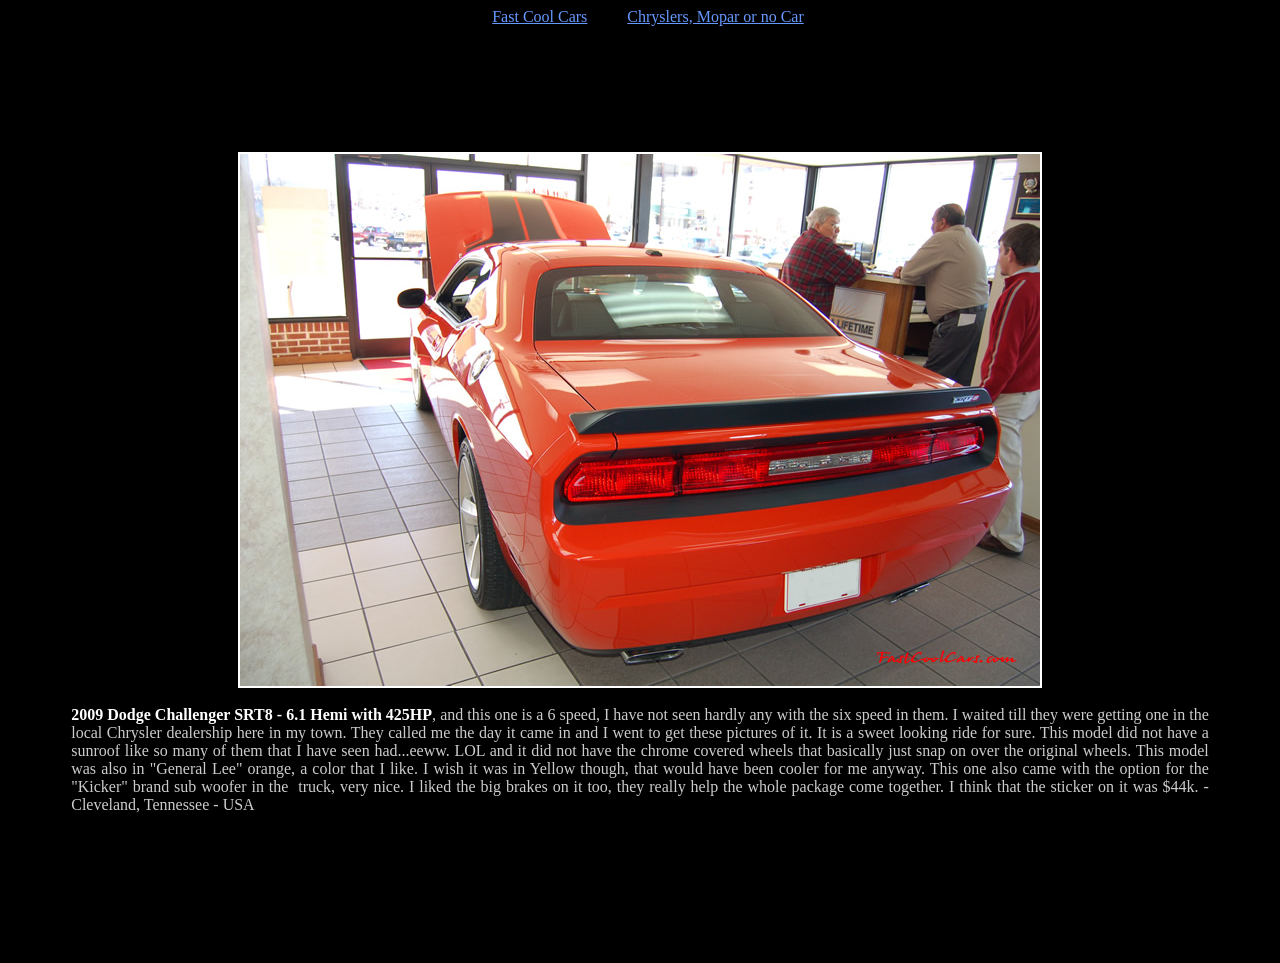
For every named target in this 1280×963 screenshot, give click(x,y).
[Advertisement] (640, 89)
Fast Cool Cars (539, 16)
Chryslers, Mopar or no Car (715, 16)
